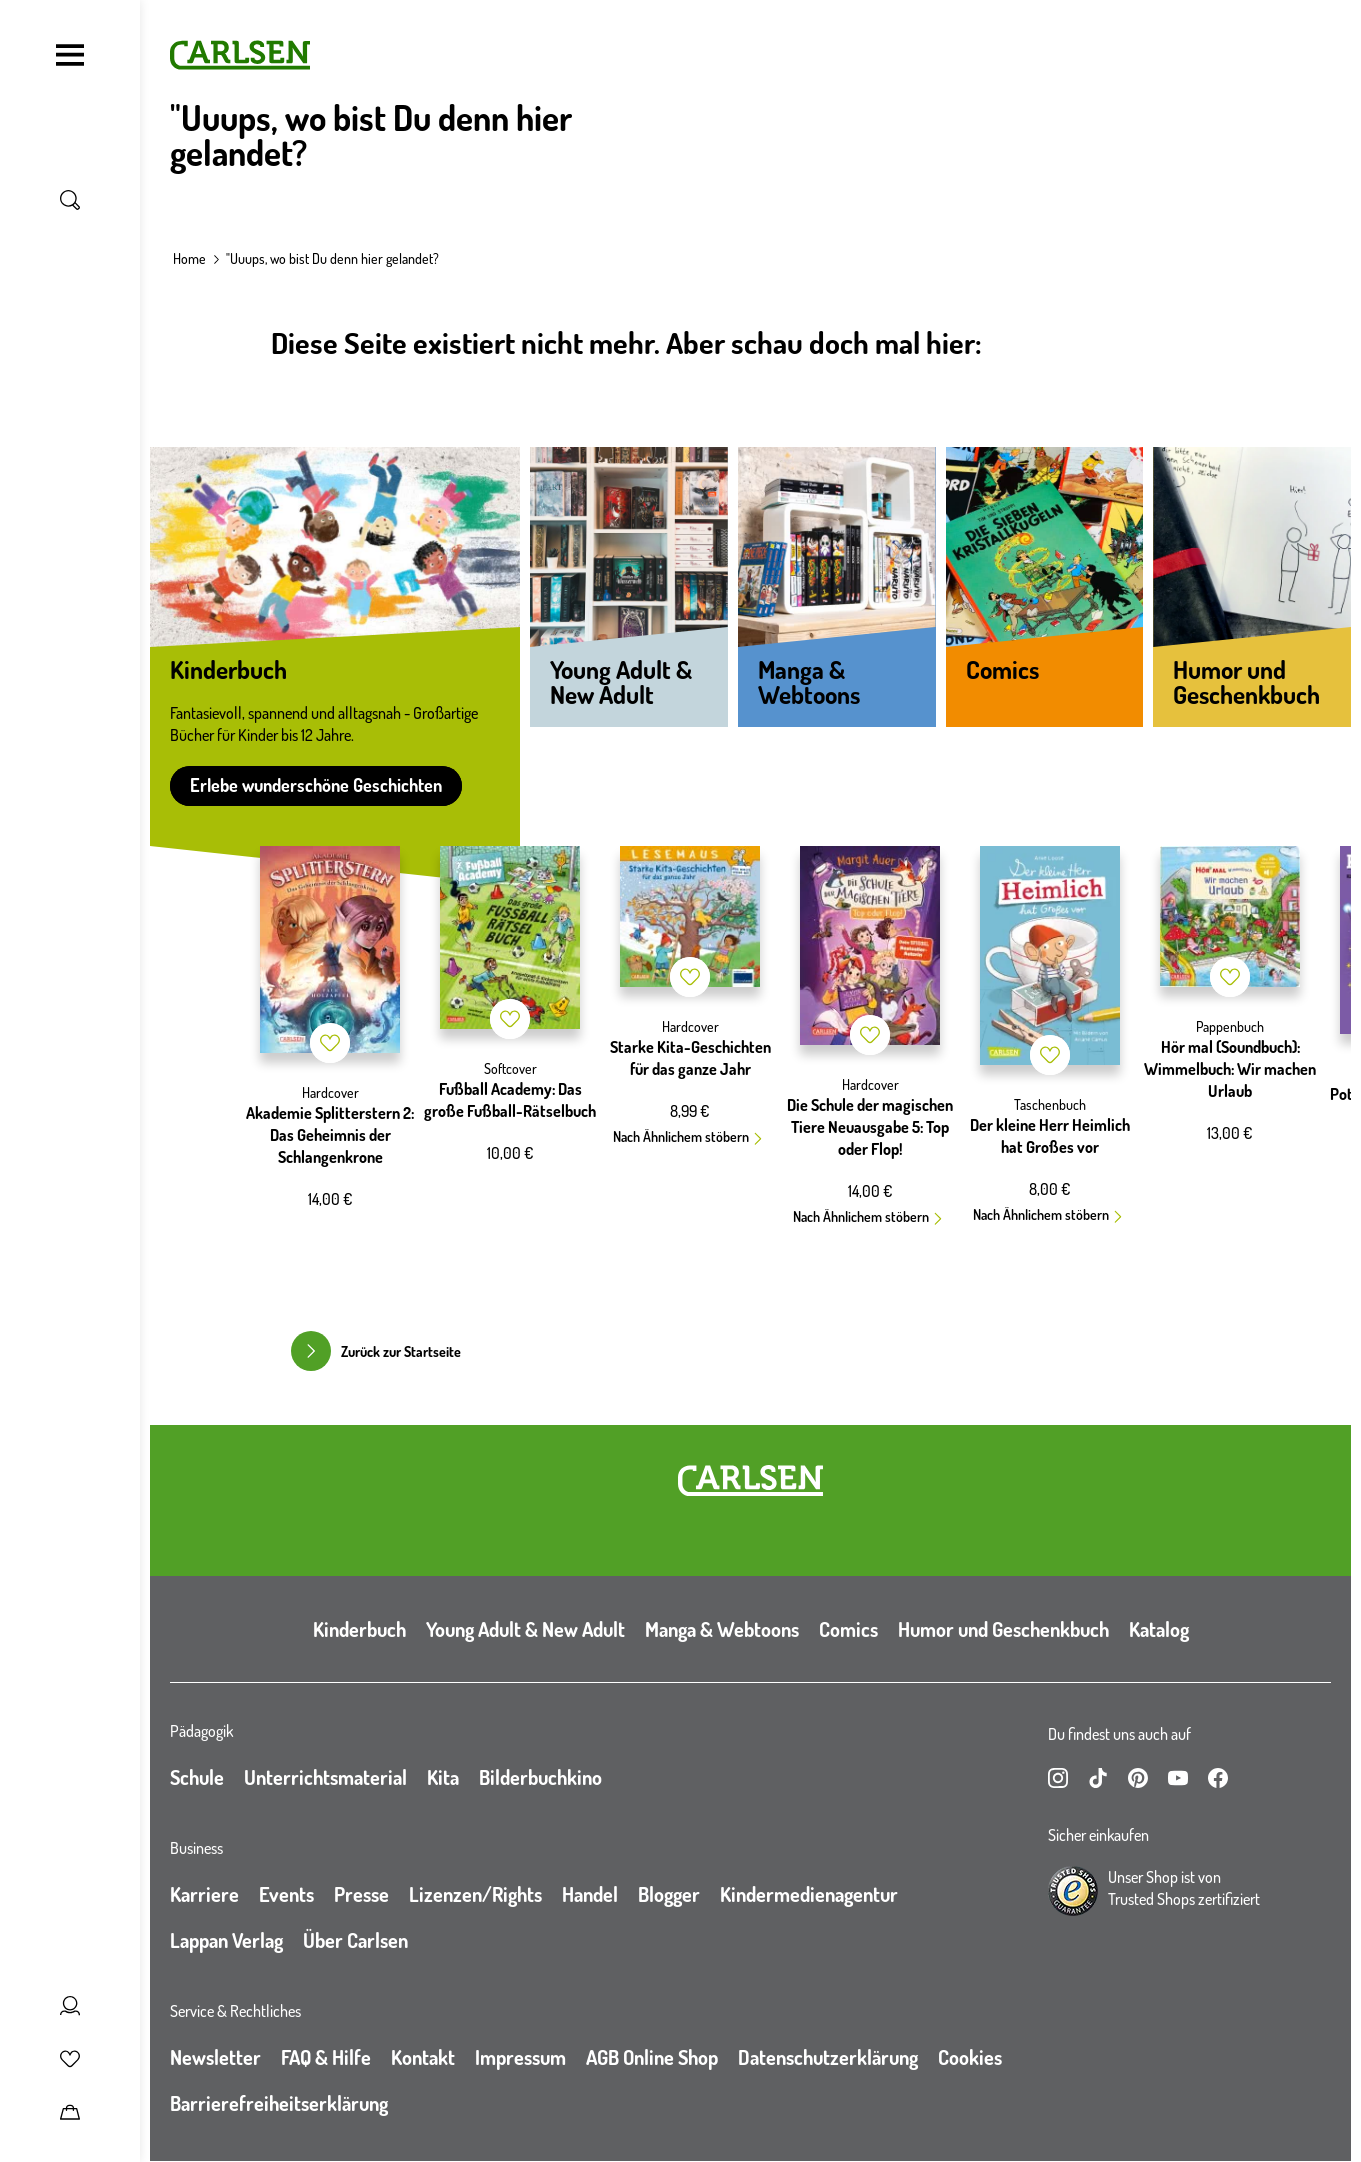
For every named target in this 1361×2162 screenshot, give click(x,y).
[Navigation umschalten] (70, 55)
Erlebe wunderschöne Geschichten (316, 785)
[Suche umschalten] (70, 200)
